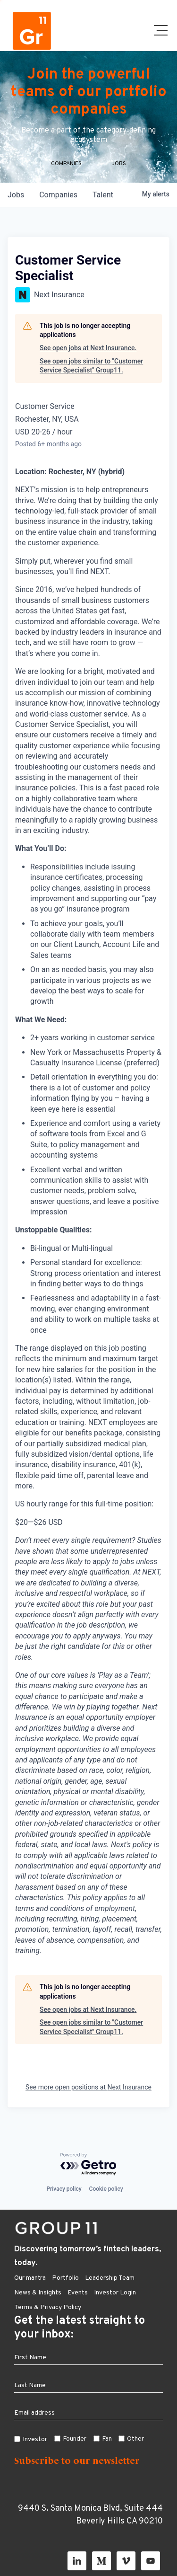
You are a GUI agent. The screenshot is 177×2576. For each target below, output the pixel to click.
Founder (74, 2439)
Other (135, 2439)
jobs (16, 194)
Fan (107, 2439)
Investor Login (115, 2293)
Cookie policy (106, 2189)
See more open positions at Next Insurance (88, 2087)
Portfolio (65, 2278)
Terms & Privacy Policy (47, 2307)
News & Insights (37, 2293)
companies (58, 194)
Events (77, 2293)
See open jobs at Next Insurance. (88, 348)
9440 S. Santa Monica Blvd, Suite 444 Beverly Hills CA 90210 (90, 2515)
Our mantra (30, 2278)
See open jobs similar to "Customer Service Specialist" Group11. (91, 365)
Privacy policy (63, 2189)
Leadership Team (110, 2278)
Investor (35, 2439)
